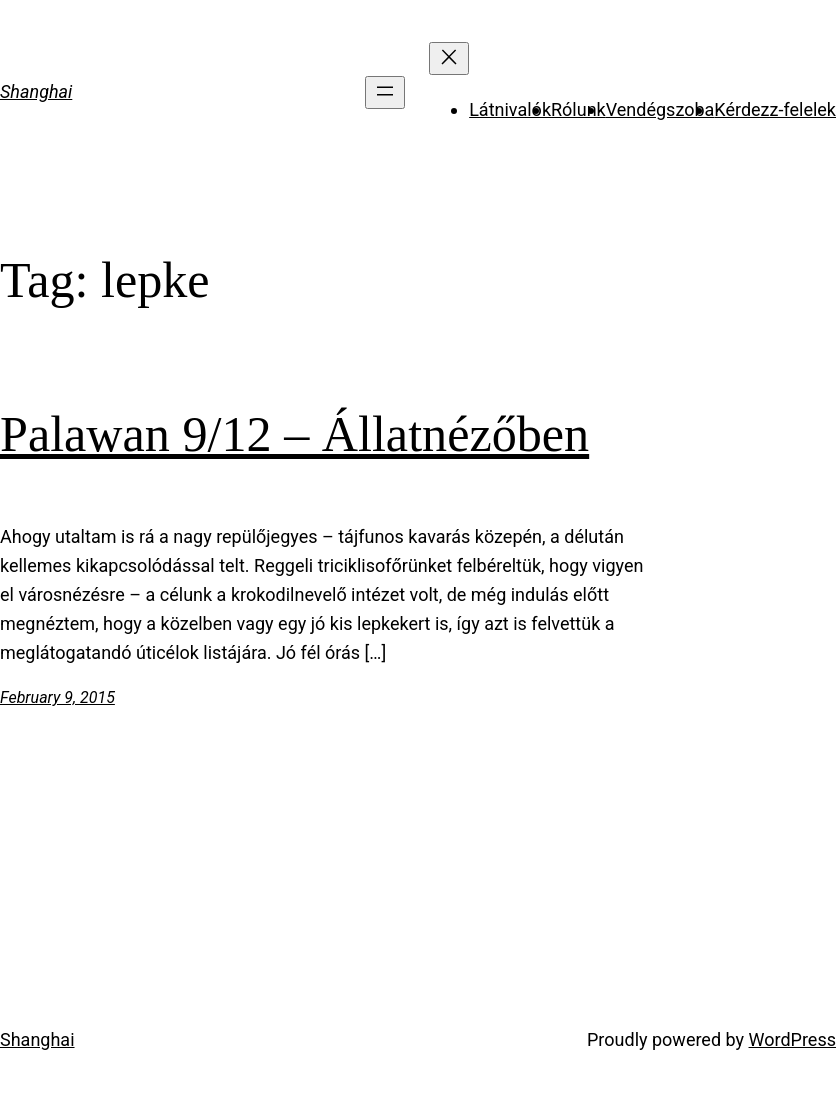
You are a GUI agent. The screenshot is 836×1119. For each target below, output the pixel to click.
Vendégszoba (660, 109)
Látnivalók (510, 109)
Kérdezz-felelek (775, 109)
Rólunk (578, 109)
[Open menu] (385, 92)
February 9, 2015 (57, 697)
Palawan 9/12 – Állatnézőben (294, 434)
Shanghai (36, 91)
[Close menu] (449, 58)
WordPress (792, 1039)
